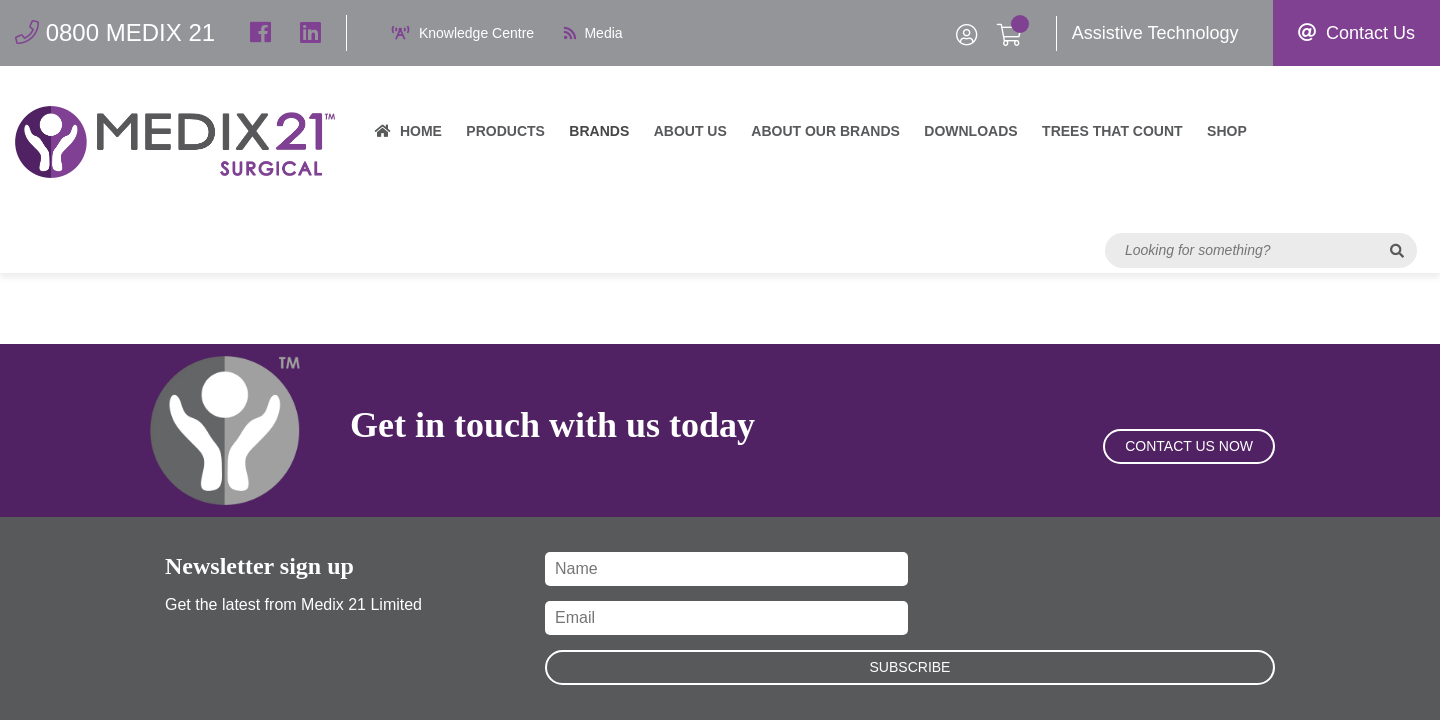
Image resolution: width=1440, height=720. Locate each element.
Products (505, 131)
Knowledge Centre (463, 33)
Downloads (970, 131)
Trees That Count (1112, 131)
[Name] (726, 569)
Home (408, 131)
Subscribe (910, 667)
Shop (1227, 131)
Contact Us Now (1189, 446)
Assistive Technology (1155, 33)
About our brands (825, 131)
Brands (599, 131)
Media (593, 33)
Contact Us (1356, 33)
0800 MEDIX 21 (115, 32)
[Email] (726, 618)
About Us (690, 131)
